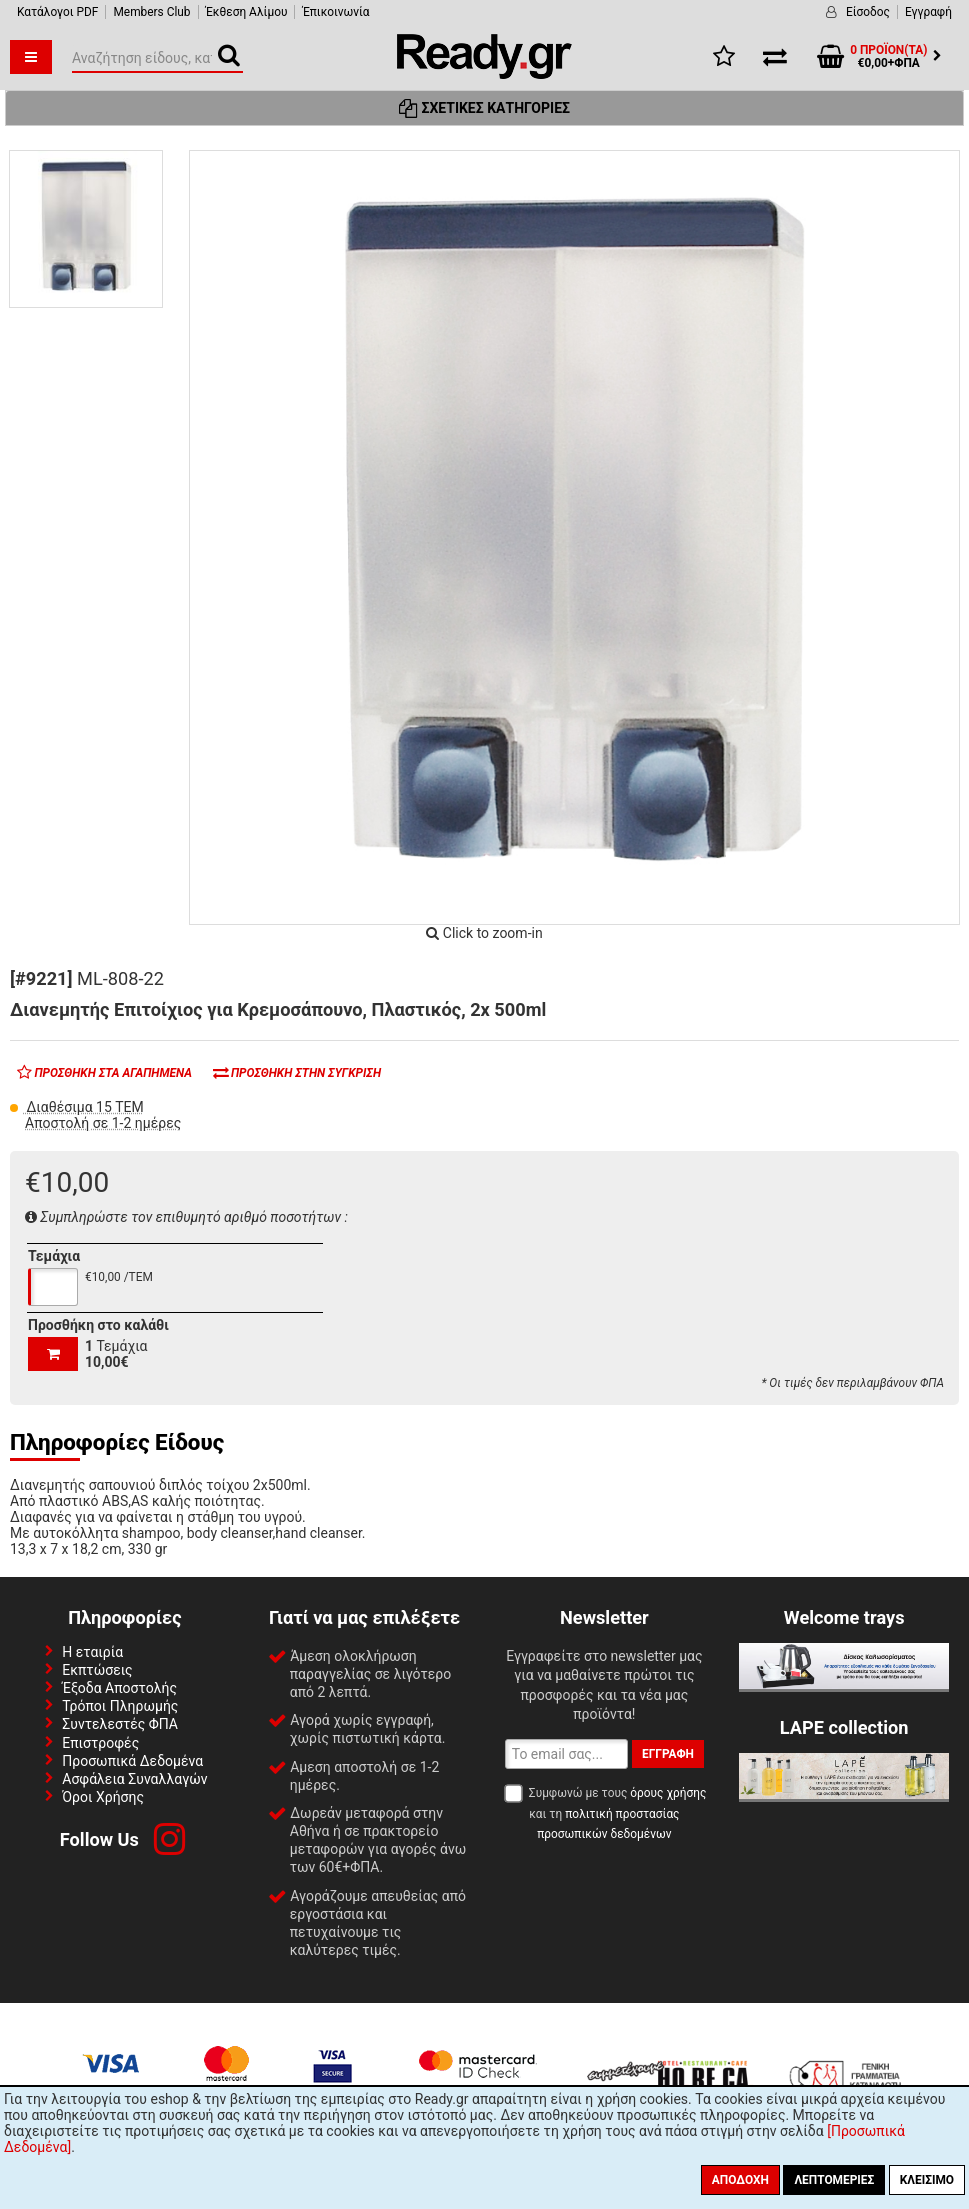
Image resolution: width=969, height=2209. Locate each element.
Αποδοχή (740, 2180)
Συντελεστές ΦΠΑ (120, 1724)
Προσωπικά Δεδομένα (132, 1761)
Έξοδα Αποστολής (119, 1688)
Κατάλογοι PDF (57, 12)
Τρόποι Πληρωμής (120, 1706)
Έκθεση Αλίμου (247, 12)
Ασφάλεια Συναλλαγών (134, 1779)
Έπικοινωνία (335, 12)
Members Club (151, 12)
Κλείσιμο (927, 2180)
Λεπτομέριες (834, 2180)
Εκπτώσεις (97, 1670)
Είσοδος (868, 12)
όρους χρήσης (668, 1793)
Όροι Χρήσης (103, 1797)
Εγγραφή (928, 12)
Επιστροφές (100, 1743)
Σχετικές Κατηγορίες (484, 108)
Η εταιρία (92, 1652)
